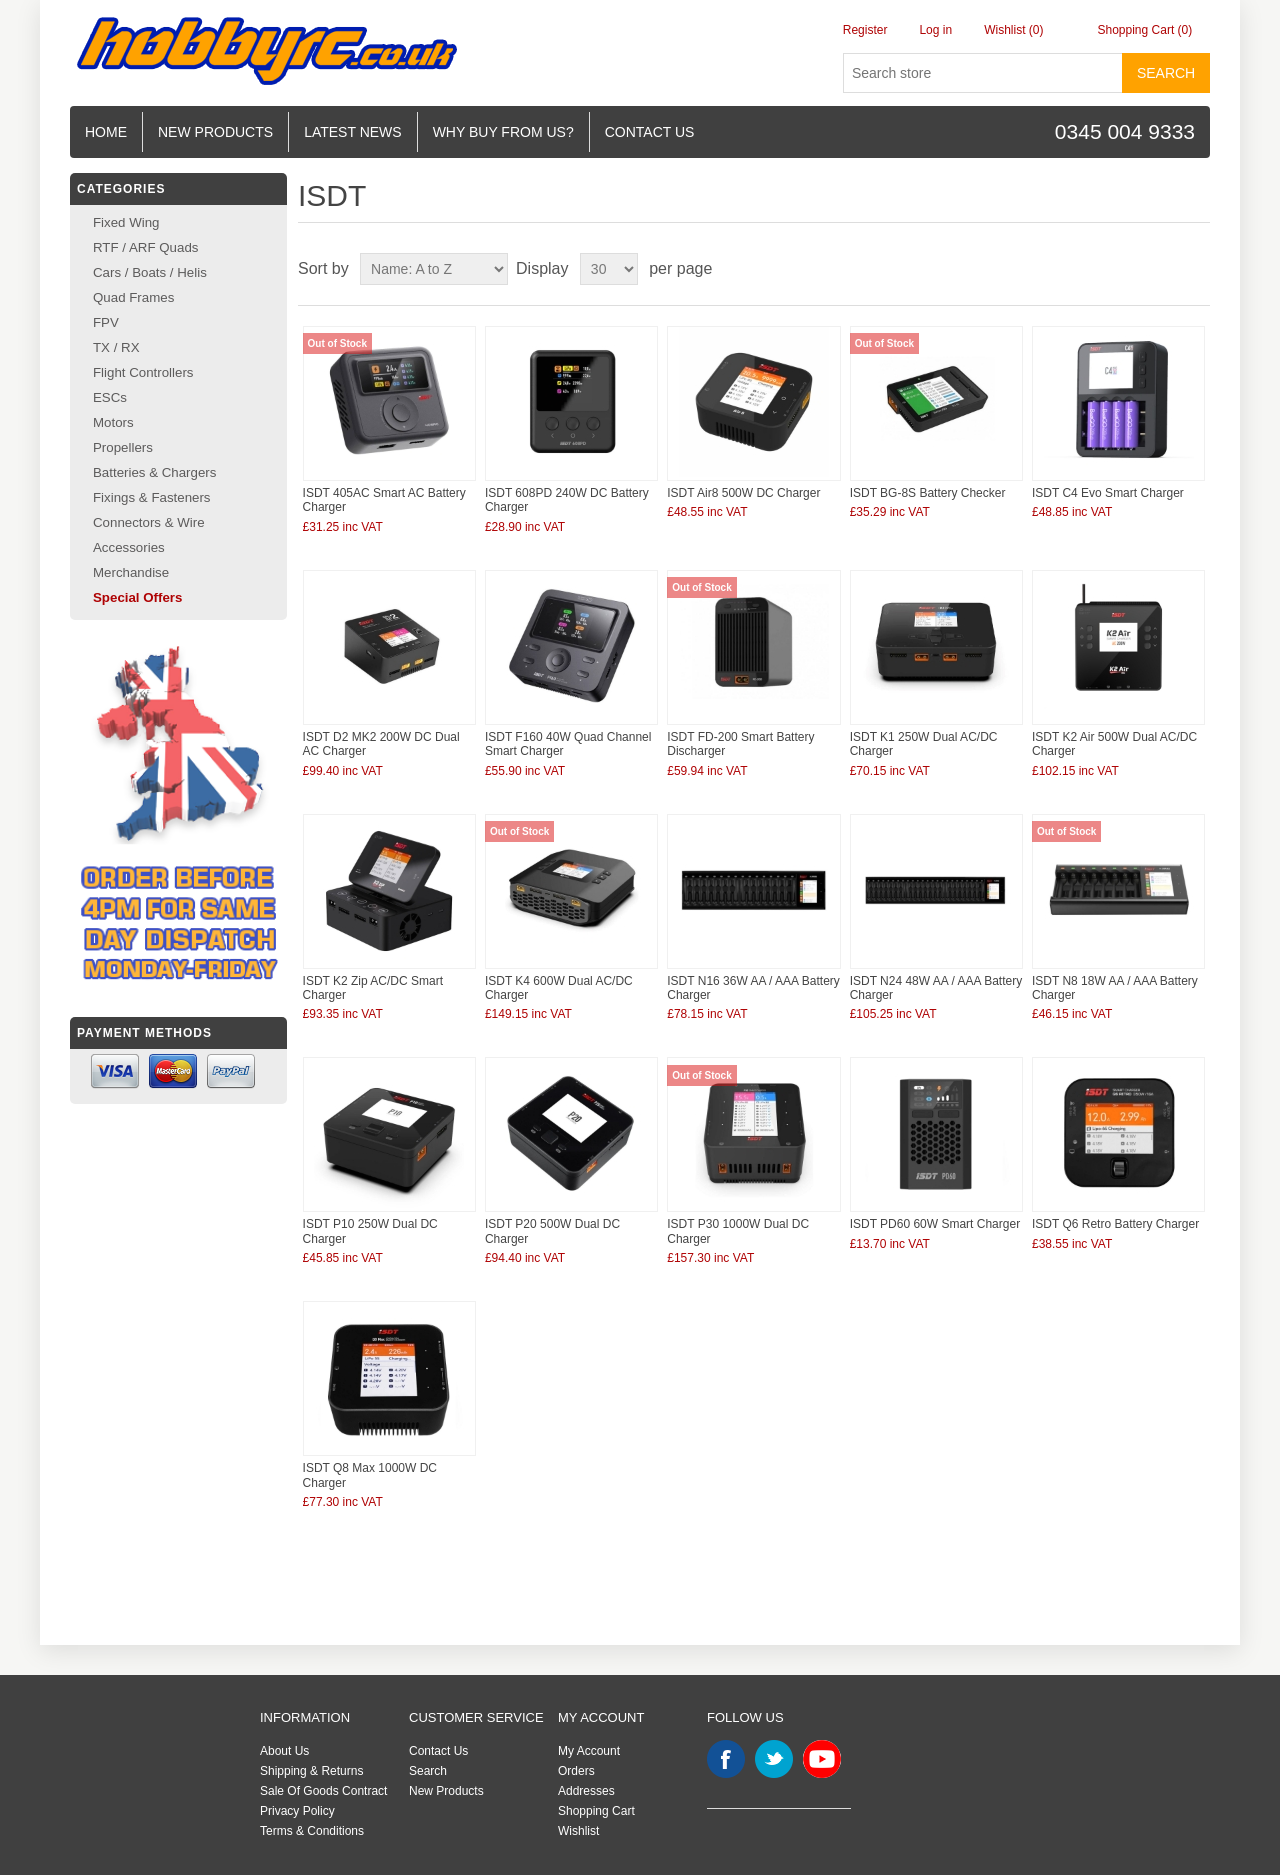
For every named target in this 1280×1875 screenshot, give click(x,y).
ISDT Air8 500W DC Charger (743, 493)
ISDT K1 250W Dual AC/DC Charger (924, 744)
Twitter (774, 1759)
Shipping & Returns (311, 1771)
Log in (935, 30)
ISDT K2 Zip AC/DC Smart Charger (373, 988)
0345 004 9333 (1125, 131)
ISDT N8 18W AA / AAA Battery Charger (1115, 988)
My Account (589, 1751)
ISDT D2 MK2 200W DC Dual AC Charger (381, 744)
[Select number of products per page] (609, 269)
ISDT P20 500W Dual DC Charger (552, 1231)
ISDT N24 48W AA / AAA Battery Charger (936, 988)
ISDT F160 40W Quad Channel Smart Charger (568, 744)
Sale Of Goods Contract (323, 1791)
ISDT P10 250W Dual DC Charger (370, 1231)
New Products (215, 132)
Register (865, 30)
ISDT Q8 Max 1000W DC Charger (370, 1475)
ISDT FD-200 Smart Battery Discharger (740, 744)
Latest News (353, 132)
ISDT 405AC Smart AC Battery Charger (384, 500)
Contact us (650, 132)
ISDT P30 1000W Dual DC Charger (738, 1231)
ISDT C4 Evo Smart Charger (1108, 493)
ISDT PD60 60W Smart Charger (935, 1224)
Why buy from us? (503, 132)
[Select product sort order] (434, 269)
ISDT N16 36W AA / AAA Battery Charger (753, 988)
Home (106, 132)
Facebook (726, 1759)
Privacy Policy (297, 1811)
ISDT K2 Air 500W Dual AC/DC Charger (1114, 744)
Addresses (586, 1791)
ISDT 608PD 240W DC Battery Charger (567, 500)
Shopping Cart (596, 1811)
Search (1166, 73)
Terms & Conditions (312, 1831)
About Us (284, 1751)
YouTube (822, 1759)
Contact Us (438, 1751)
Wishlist (578, 1831)
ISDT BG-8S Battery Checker (928, 493)
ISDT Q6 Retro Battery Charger (1115, 1224)
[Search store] (983, 73)
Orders (576, 1771)
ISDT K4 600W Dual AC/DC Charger (559, 988)
